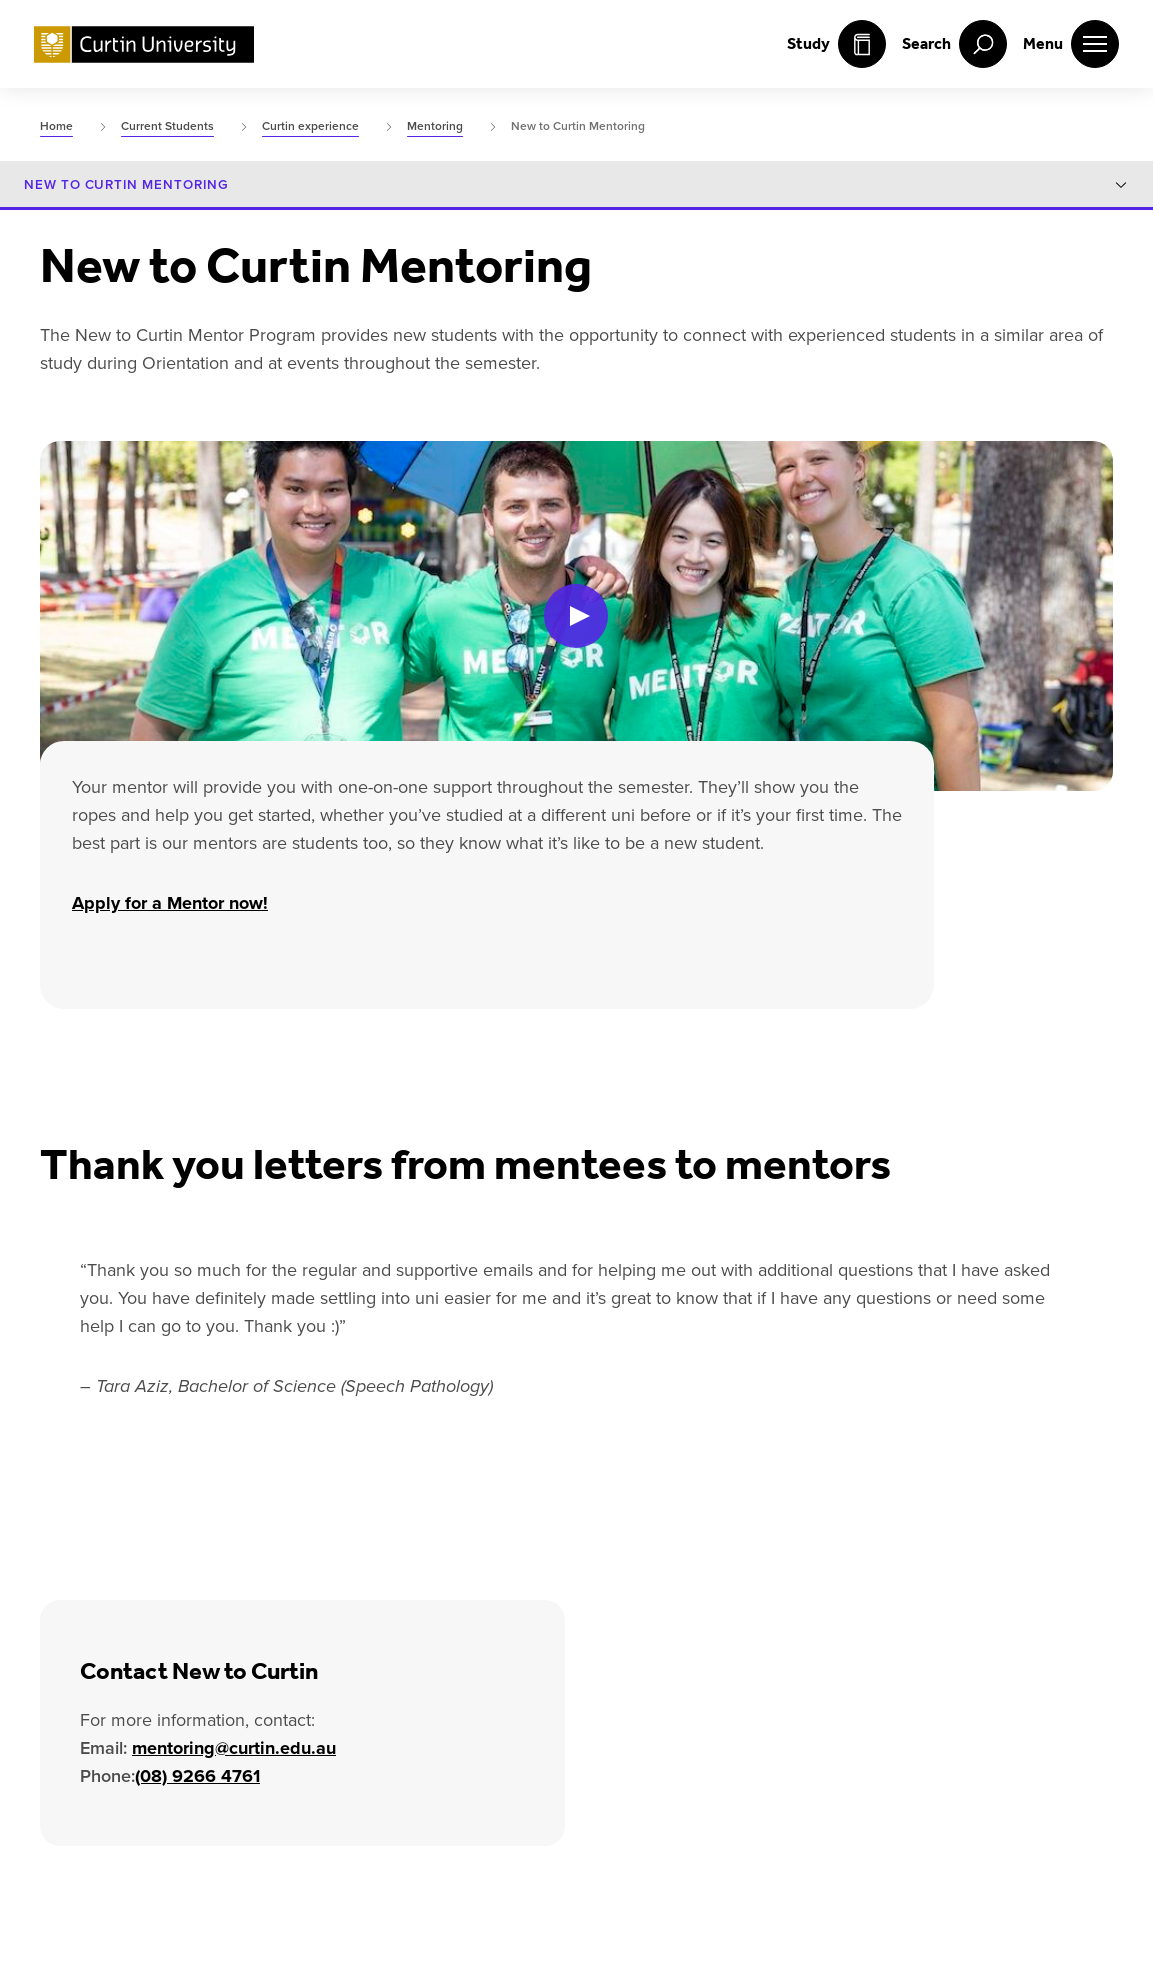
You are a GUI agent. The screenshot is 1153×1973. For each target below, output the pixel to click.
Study (836, 44)
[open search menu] (954, 44)
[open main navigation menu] (1071, 44)
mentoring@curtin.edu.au (234, 1747)
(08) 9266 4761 (197, 1775)
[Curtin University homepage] (144, 44)
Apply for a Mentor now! (170, 903)
